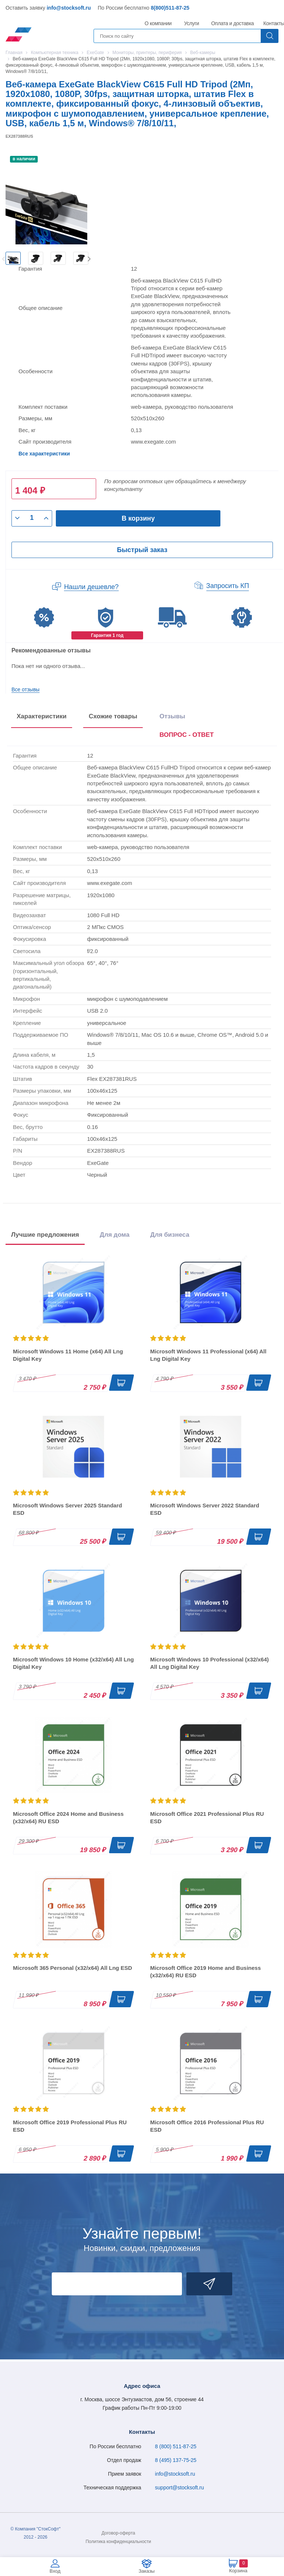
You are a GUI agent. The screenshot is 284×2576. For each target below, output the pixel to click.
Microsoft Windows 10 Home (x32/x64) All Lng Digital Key (73, 1663)
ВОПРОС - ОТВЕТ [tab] (186, 734)
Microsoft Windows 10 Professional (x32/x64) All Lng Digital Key (209, 1663)
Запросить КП (227, 585)
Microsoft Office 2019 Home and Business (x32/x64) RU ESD (205, 1971)
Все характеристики (44, 454)
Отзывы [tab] (172, 716)
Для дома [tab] (114, 1234)
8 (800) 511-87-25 (175, 2446)
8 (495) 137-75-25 (175, 2460)
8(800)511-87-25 (170, 8)
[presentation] (186, 736)
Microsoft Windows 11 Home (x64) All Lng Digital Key (68, 1355)
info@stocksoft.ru (69, 8)
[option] (13, 258)
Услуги (191, 23)
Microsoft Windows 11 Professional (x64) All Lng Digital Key (208, 1355)
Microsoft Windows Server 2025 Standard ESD (67, 1509)
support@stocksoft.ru (179, 2487)
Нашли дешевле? (91, 587)
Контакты (273, 23)
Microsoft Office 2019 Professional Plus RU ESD (70, 2126)
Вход (55, 2571)
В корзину (138, 518)
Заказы (147, 2571)
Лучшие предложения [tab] (45, 1234)
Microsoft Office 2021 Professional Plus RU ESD (207, 1817)
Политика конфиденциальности (118, 2541)
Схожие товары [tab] (113, 716)
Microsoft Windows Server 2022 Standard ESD (204, 1509)
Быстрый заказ (142, 550)
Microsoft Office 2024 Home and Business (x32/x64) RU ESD (68, 1817)
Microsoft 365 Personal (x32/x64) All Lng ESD (72, 1968)
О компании (158, 23)
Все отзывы (25, 689)
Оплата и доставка (231, 23)
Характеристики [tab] (42, 716)
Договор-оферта (118, 2533)
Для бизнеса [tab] (169, 1234)
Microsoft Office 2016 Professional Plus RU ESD (207, 2126)
